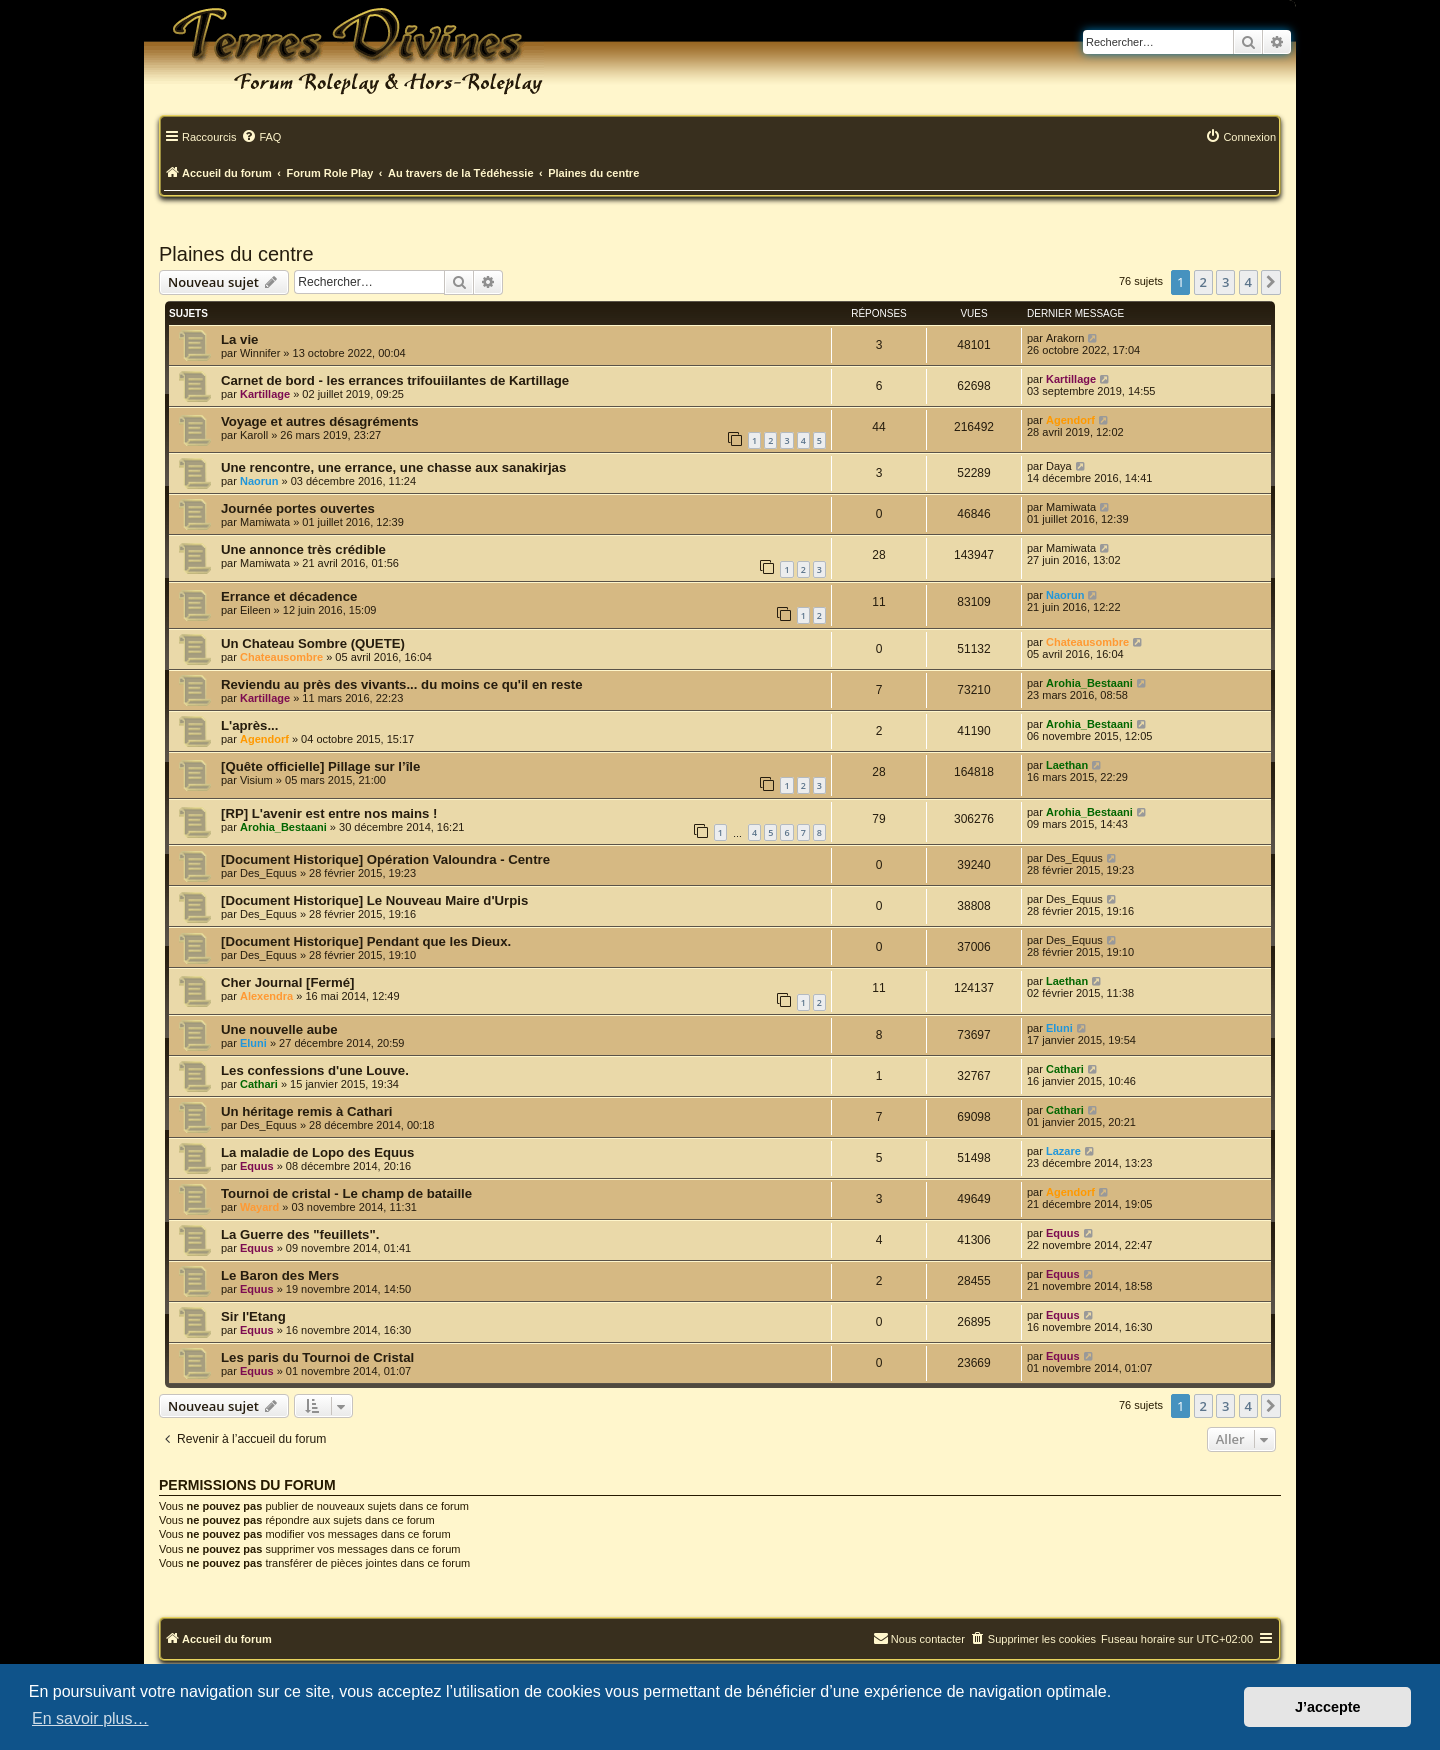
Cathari (259, 1084)
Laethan (1067, 765)
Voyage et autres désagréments (320, 421)
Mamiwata (265, 522)
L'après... (249, 725)
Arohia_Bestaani (1089, 683)
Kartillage (265, 394)
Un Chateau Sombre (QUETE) (313, 643)
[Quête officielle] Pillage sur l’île (320, 766)
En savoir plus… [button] (90, 1718)
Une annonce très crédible (303, 549)
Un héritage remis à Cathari (307, 1111)
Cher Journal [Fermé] (287, 982)
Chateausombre (281, 657)
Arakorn (1065, 338)
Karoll (254, 435)
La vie (239, 339)
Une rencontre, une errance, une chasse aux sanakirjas (393, 467)
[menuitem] (261, 138)
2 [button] (1203, 282)
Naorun (259, 481)
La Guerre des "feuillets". (300, 1234)
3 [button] (1225, 282)
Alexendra (266, 996)
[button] (1271, 282)
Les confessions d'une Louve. (315, 1070)
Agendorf (1070, 420)
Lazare (1063, 1151)
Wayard (259, 1207)
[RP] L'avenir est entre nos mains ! (329, 813)
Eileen (255, 610)
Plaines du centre (236, 254)
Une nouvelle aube (279, 1029)
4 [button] (1248, 282)
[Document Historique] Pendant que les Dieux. (366, 941)
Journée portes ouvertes (298, 508)
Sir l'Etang (253, 1316)
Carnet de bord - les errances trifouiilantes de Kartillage (395, 380)
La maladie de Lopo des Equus (317, 1152)
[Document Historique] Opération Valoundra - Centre (385, 859)
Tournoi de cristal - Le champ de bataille (346, 1193)
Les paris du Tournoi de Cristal (317, 1357)
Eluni (253, 1043)
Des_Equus (268, 873)
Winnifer (260, 353)
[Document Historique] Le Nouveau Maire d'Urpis (374, 900)
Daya (1059, 466)
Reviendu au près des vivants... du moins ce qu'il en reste (402, 684)
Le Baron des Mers (280, 1275)
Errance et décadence (289, 596)
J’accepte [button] (1328, 1707)
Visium (256, 780)
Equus (257, 1166)
